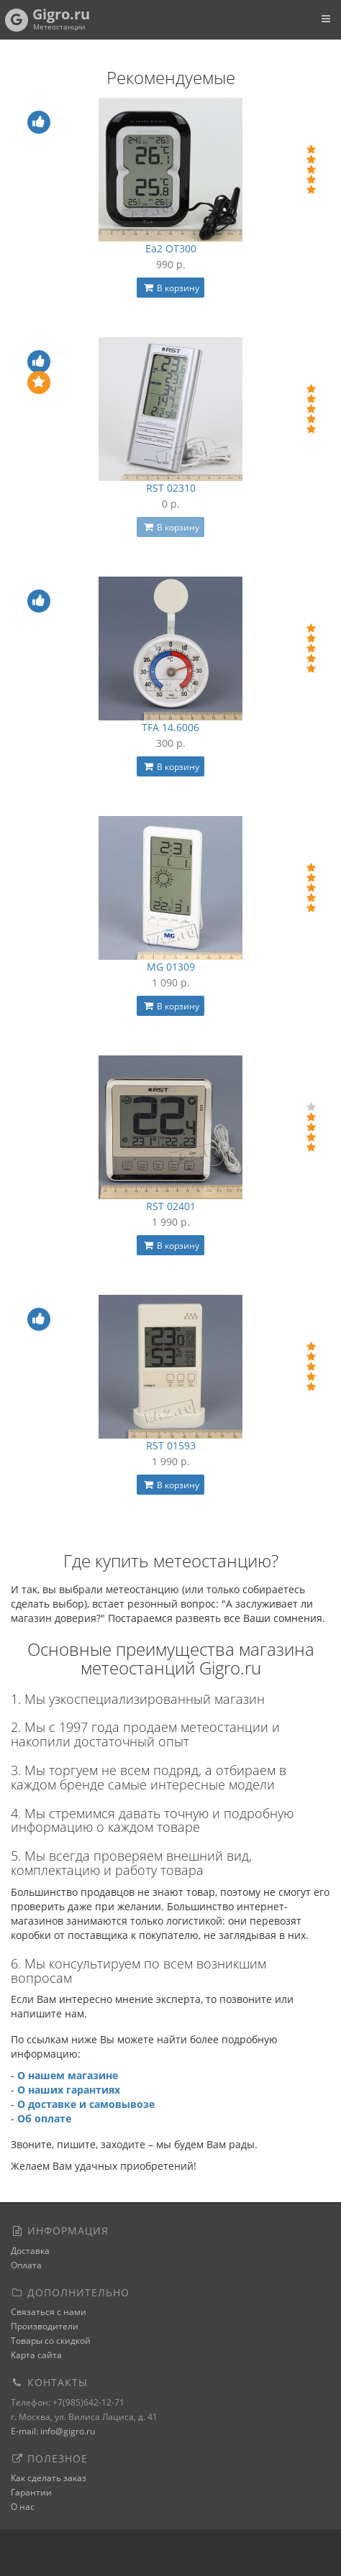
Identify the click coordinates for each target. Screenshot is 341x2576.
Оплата (26, 2265)
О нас (23, 2507)
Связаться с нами (48, 2312)
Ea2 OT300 (170, 248)
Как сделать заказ (48, 2478)
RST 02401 (171, 1206)
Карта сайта (36, 2355)
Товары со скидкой (51, 2340)
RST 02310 (171, 488)
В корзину (170, 288)
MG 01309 (171, 966)
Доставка (30, 2251)
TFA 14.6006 (170, 727)
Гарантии (31, 2492)
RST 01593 (171, 1445)
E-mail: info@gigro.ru (53, 2431)
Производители (44, 2326)
